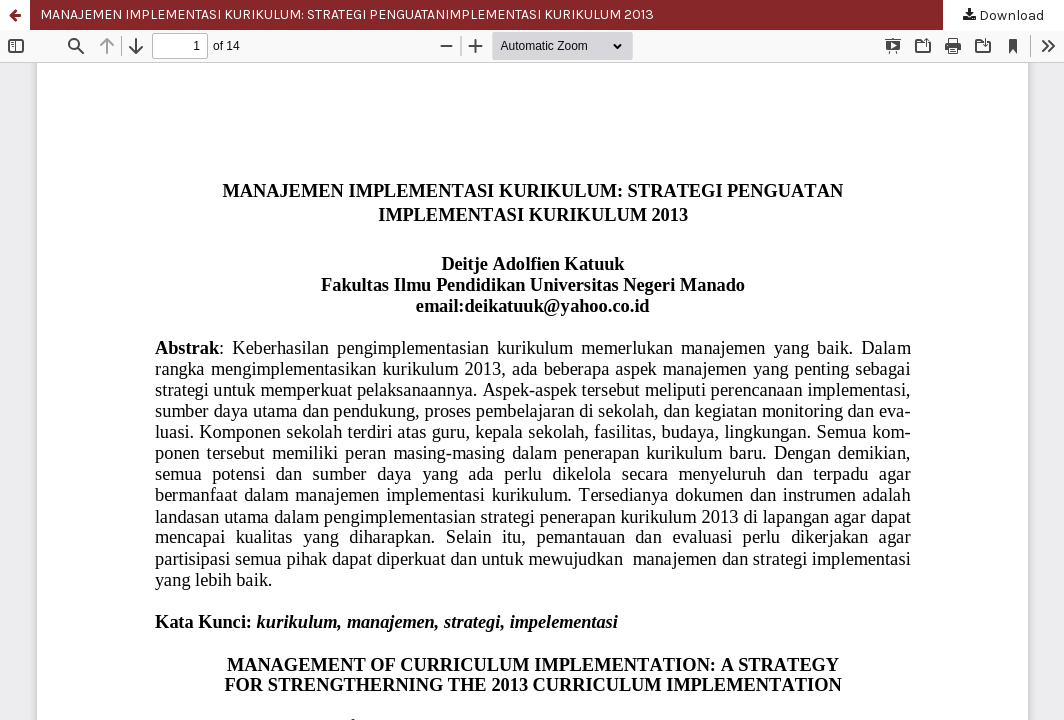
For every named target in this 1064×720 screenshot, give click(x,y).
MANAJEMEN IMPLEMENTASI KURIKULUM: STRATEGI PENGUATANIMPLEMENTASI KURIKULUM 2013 (347, 14)
